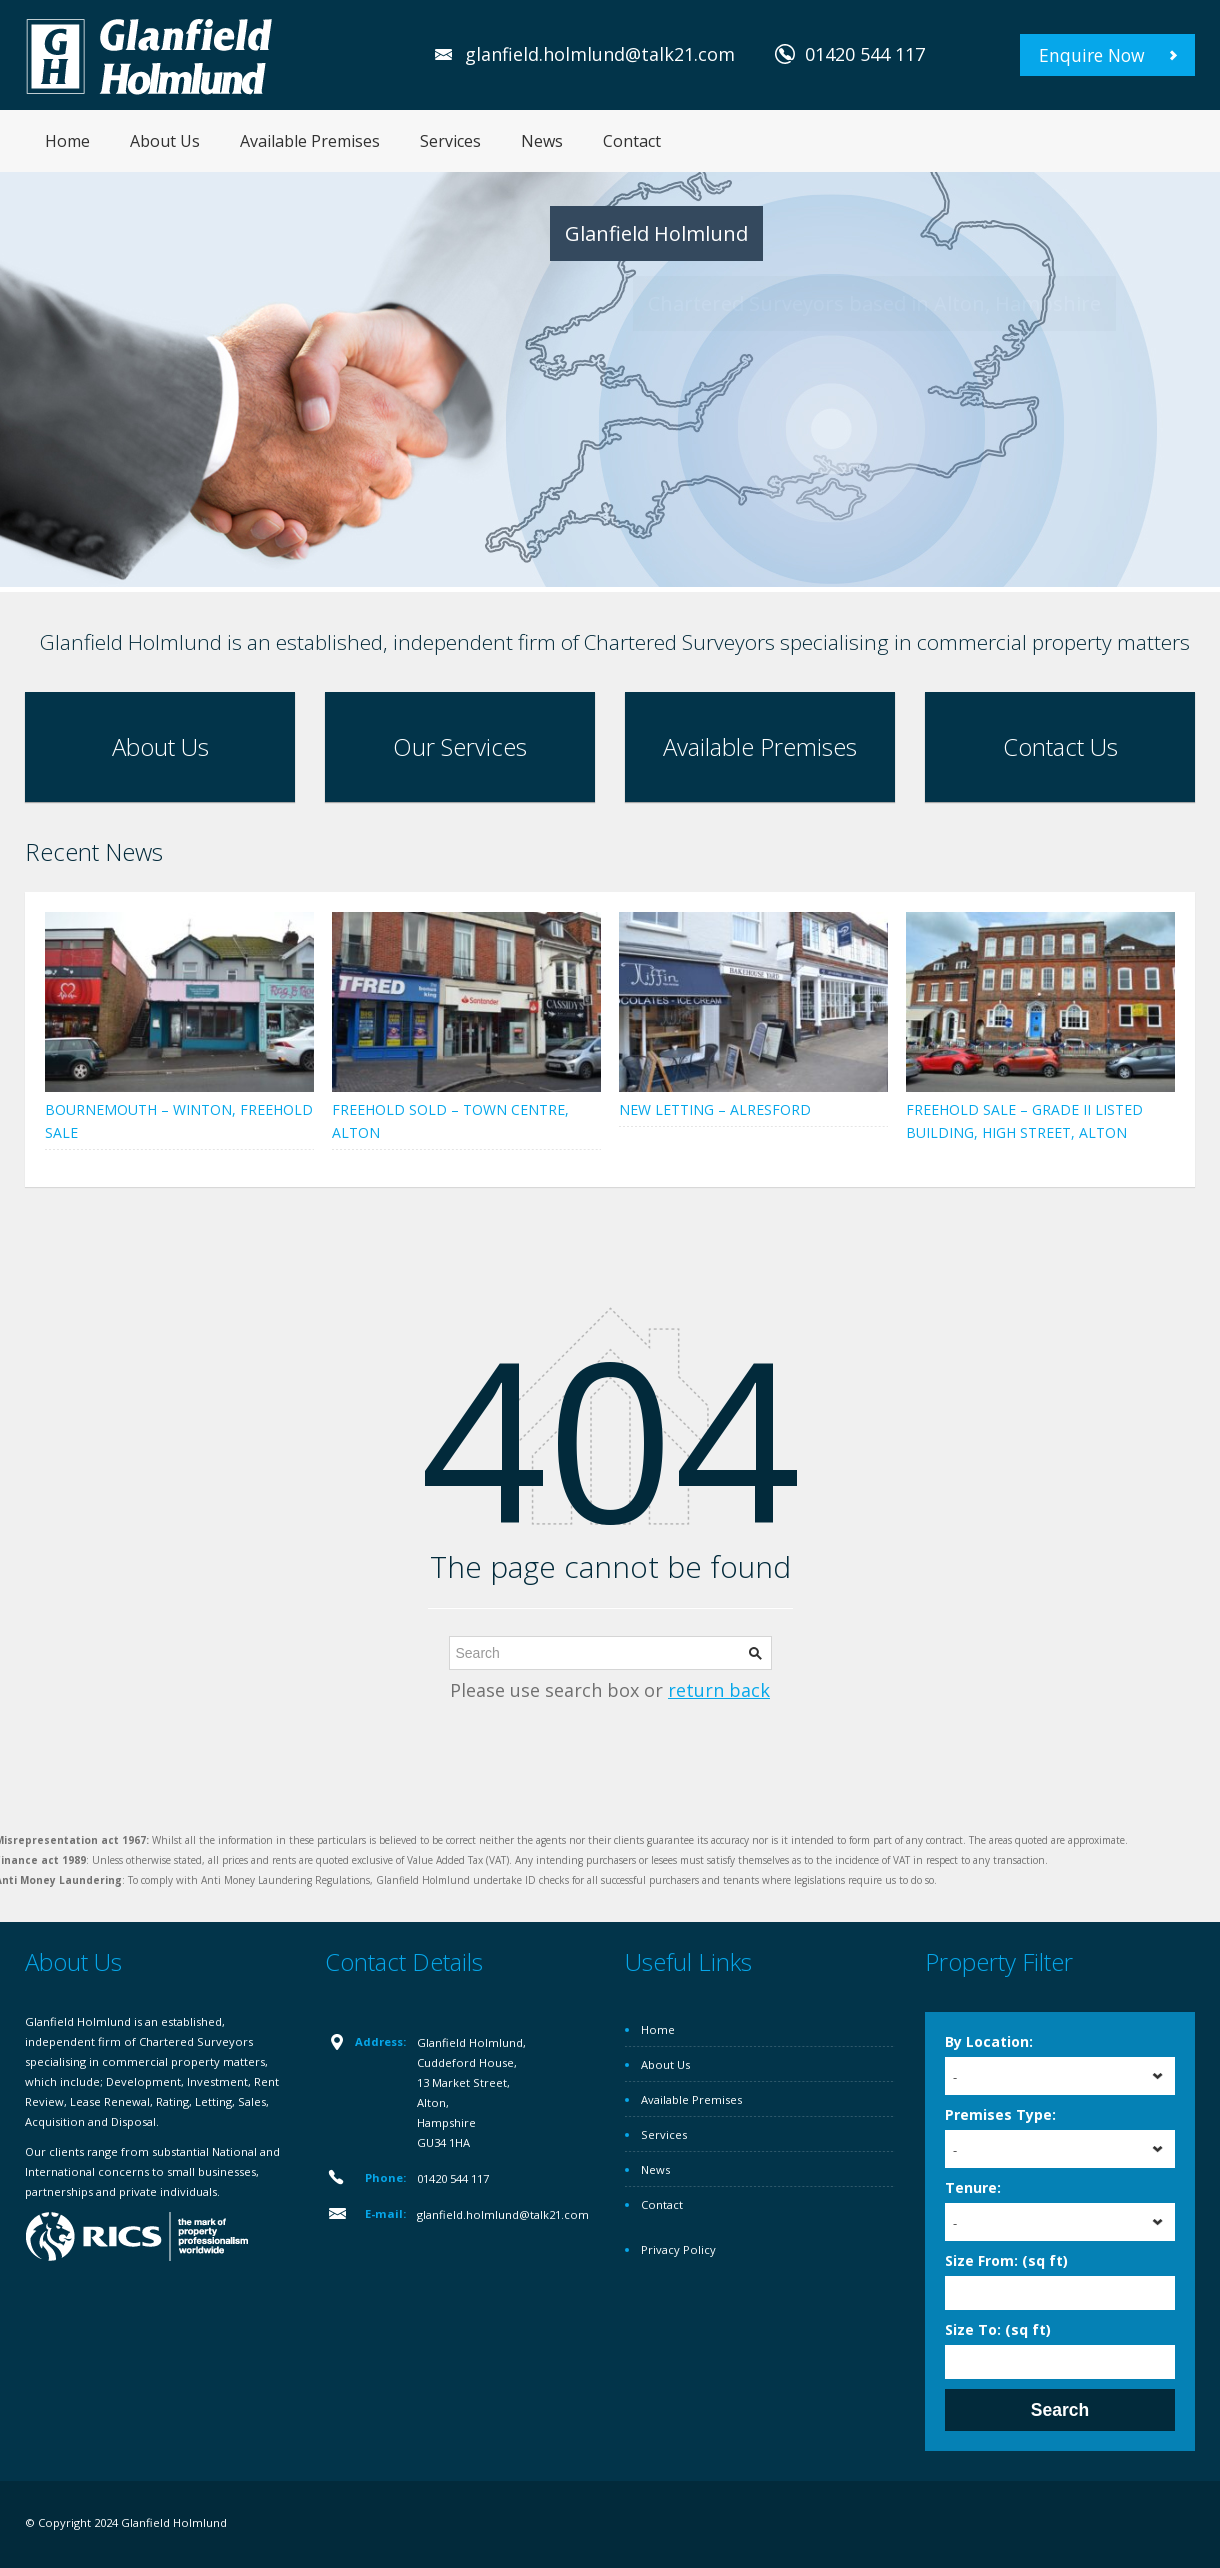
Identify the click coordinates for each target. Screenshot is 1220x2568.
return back (719, 1690)
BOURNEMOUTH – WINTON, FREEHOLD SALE (179, 1121)
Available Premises (310, 141)
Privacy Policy (678, 2249)
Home (67, 141)
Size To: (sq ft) (998, 2329)
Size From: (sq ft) (1006, 2260)
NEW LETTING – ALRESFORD (715, 1109)
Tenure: (973, 2187)
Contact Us (1060, 746)
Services (450, 141)
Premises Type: (1000, 2114)
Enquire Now (1092, 55)
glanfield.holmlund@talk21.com (600, 54)
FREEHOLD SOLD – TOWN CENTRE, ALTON (450, 1121)
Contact (632, 141)
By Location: (989, 2041)
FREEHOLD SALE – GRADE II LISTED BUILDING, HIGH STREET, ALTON (1024, 1121)
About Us (165, 141)
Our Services (460, 746)
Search (1060, 2410)
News (542, 141)
